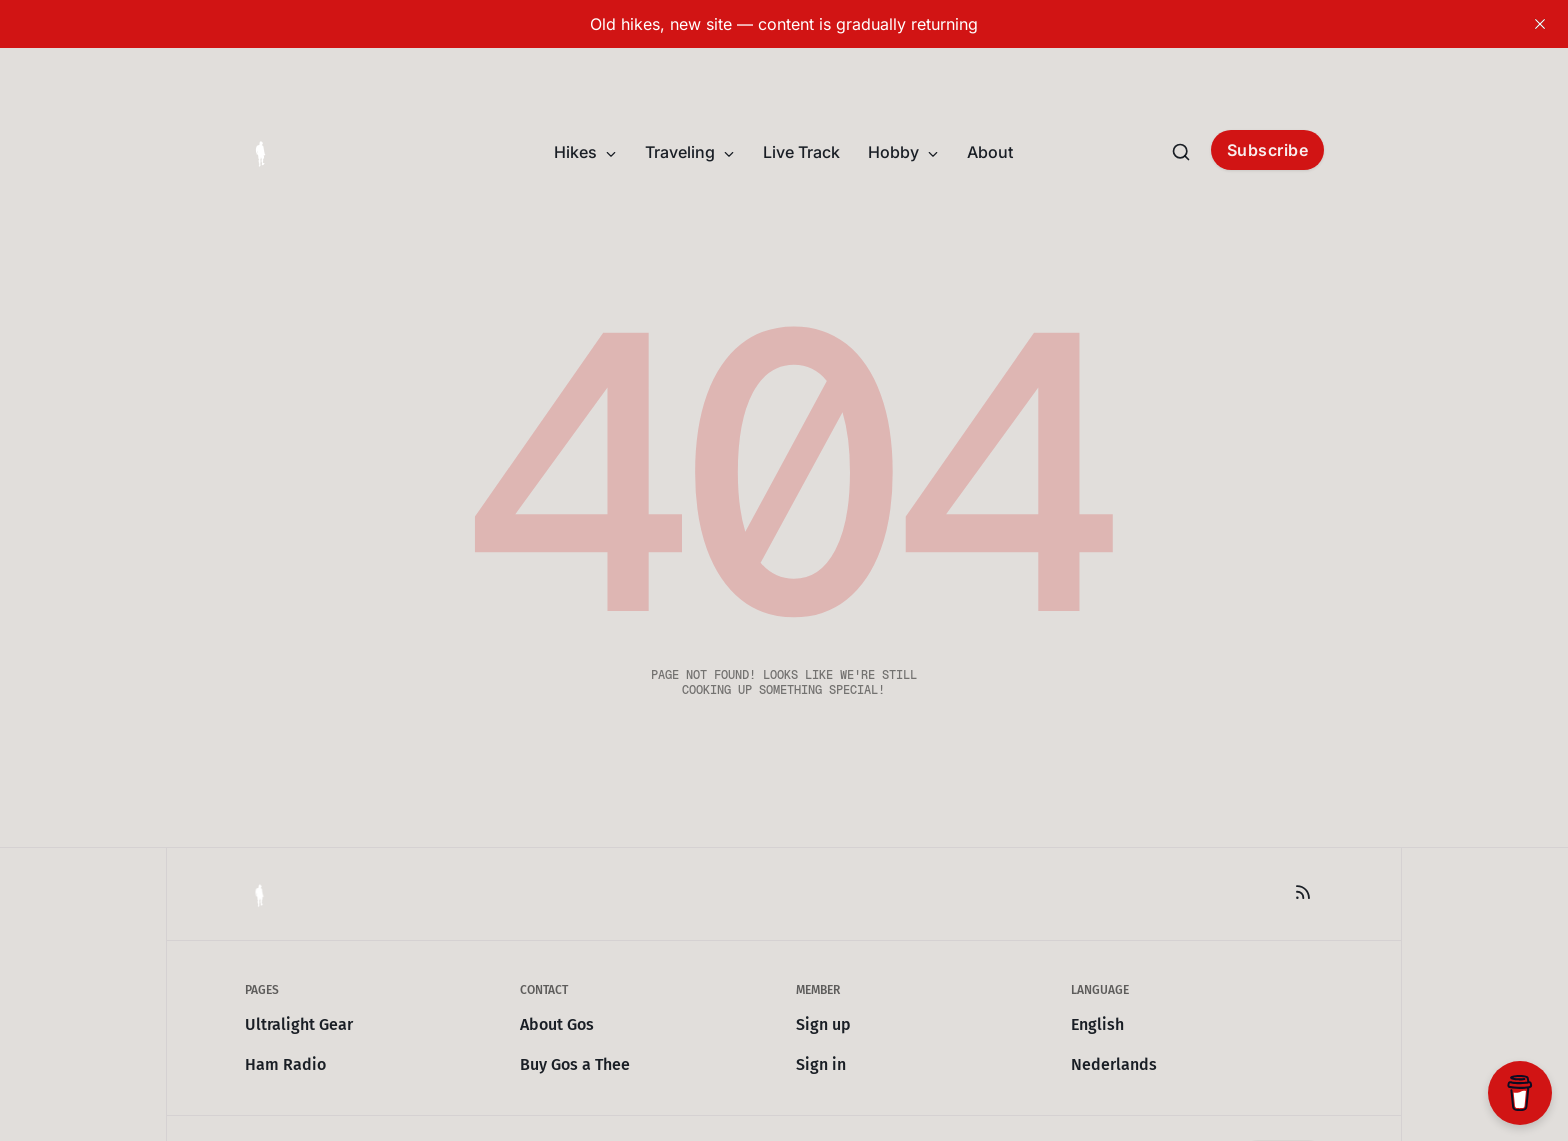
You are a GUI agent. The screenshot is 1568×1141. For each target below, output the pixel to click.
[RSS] (1303, 892)
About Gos (557, 1024)
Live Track (801, 152)
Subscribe (1268, 150)
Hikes (585, 152)
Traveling (690, 152)
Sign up (823, 1024)
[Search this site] (1181, 152)
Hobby (903, 152)
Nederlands (1114, 1064)
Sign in (821, 1064)
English (1097, 1024)
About (990, 152)
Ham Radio (285, 1064)
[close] (1540, 24)
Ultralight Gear (299, 1024)
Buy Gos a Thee (575, 1064)
